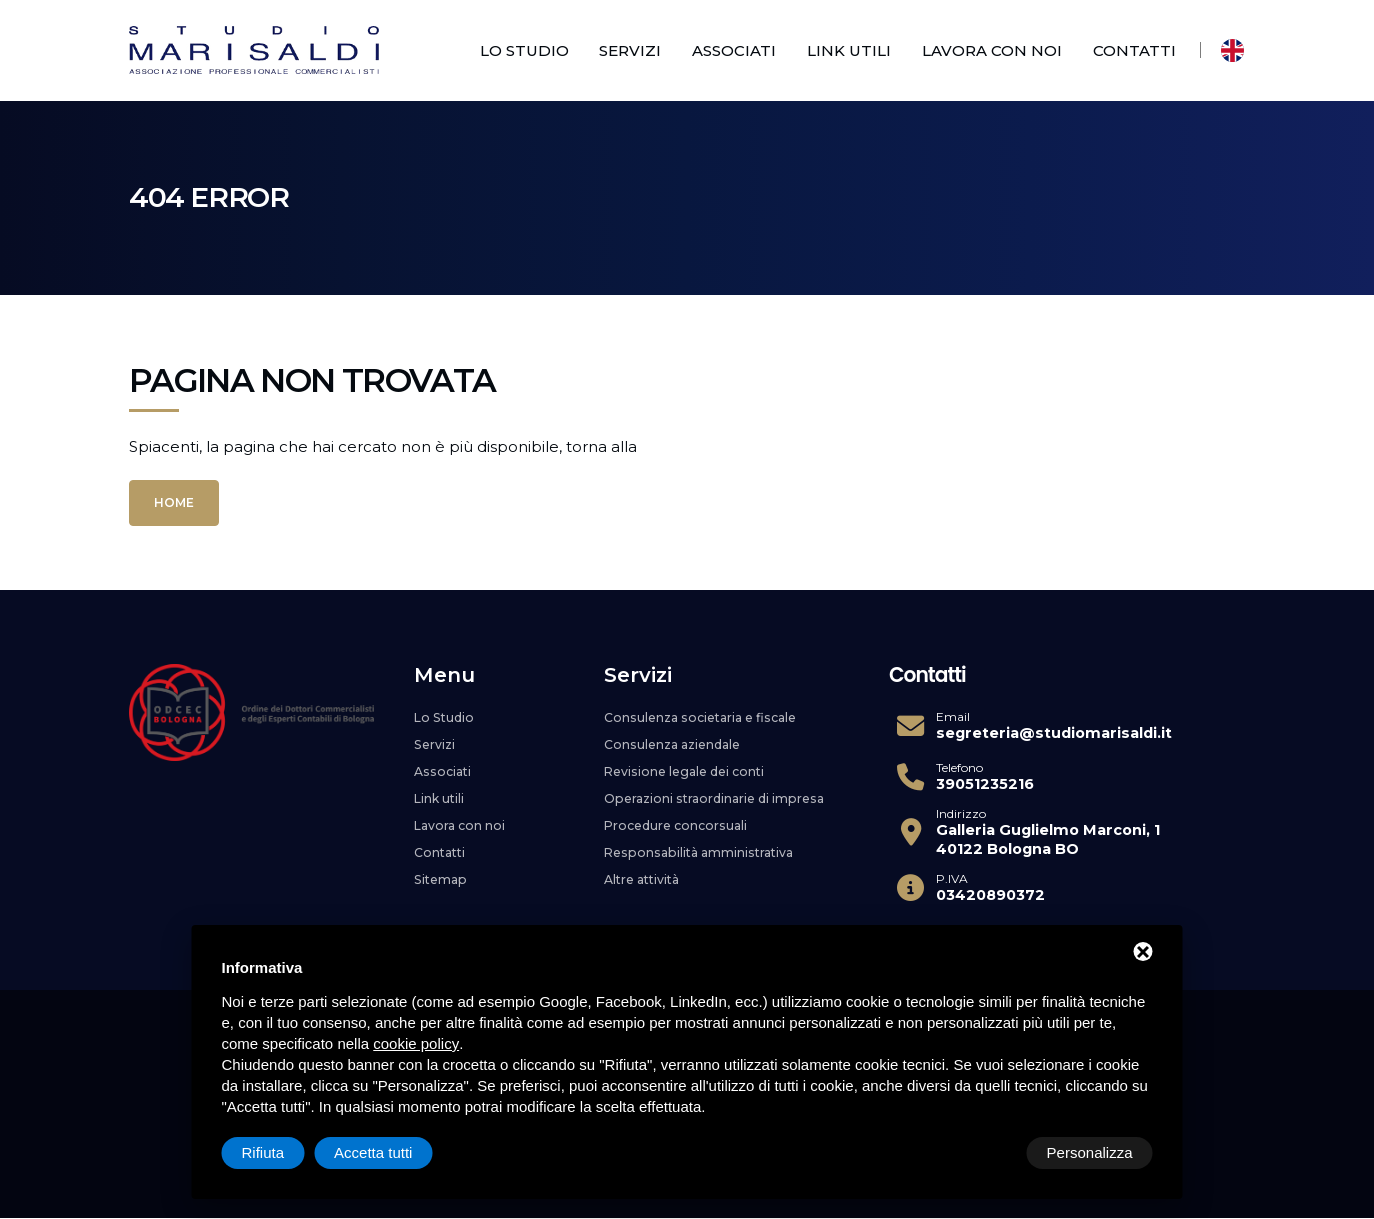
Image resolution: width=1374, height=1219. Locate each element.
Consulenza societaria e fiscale (710, 717)
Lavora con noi (992, 50)
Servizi (630, 50)
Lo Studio (524, 50)
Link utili (849, 50)
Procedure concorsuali (680, 821)
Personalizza (285, 1152)
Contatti (1134, 50)
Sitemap (442, 873)
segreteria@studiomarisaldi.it (1054, 733)
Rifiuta (983, 1152)
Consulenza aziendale (678, 743)
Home (174, 502)
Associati (734, 50)
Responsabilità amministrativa (706, 847)
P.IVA (952, 879)
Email (953, 717)
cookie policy (416, 1043)
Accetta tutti (1093, 1152)
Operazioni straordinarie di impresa (722, 795)
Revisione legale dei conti (691, 769)
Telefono (959, 768)
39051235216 (985, 784)
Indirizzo (961, 814)
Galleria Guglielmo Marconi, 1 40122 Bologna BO (1048, 839)
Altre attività (646, 873)
